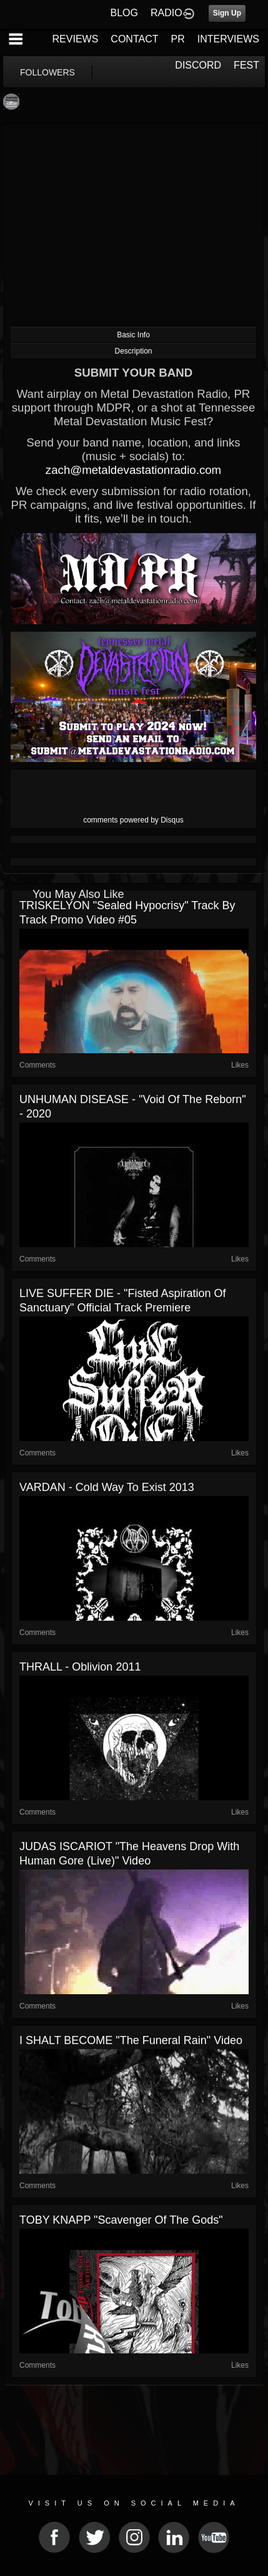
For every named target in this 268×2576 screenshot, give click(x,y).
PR (177, 39)
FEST (246, 65)
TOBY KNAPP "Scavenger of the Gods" (121, 2220)
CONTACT (134, 39)
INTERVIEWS (228, 39)
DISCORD (198, 65)
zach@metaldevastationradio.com (133, 469)
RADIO (166, 12)
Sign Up (227, 13)
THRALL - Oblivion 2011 (80, 1667)
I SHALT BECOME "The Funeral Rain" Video (130, 2040)
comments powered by (133, 820)
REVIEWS (75, 39)
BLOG (124, 12)
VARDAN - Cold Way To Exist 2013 (106, 1487)
